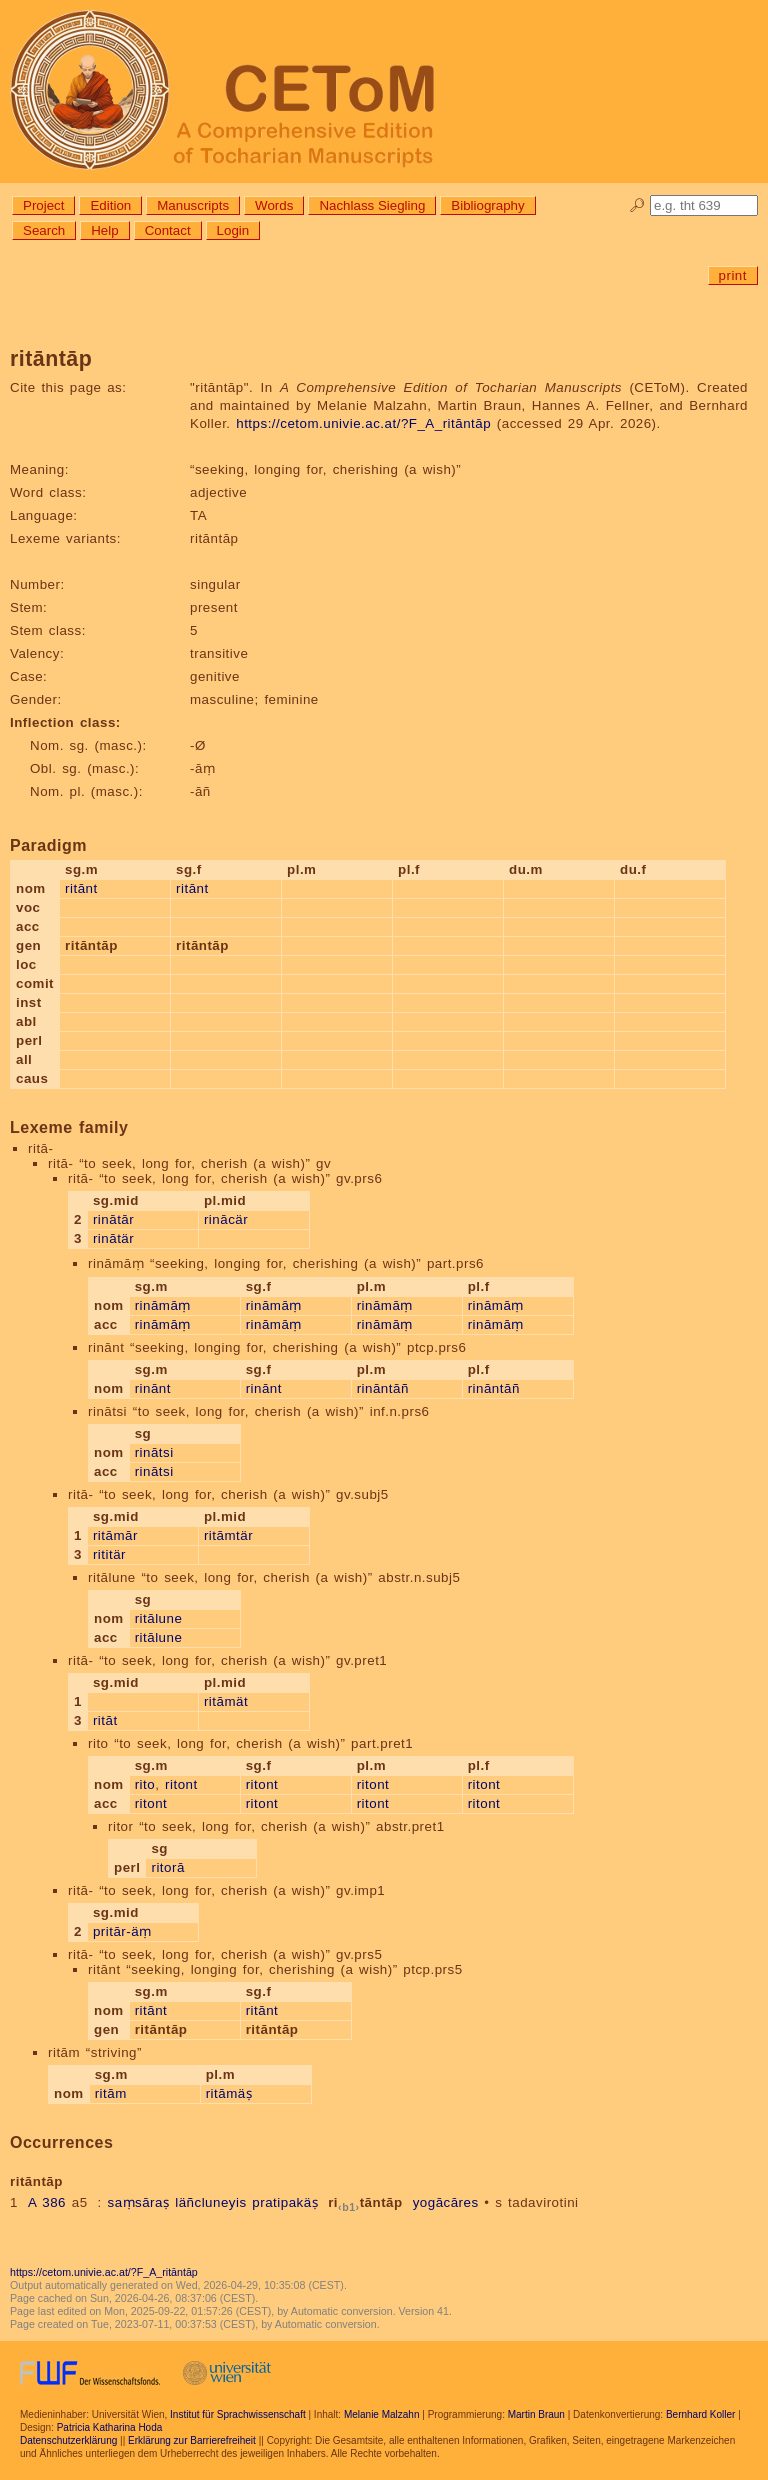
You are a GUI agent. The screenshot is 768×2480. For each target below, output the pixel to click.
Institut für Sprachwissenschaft (238, 2414)
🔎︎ (637, 205)
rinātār (113, 1219)
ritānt (81, 888)
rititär (109, 1554)
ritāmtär (228, 1535)
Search (44, 230)
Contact (168, 230)
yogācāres (446, 2202)
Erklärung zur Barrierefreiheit (192, 2440)
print (733, 275)
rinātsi (154, 1452)
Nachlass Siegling (372, 205)
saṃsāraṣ (138, 2202)
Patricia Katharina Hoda (110, 2427)
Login (233, 230)
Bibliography (487, 205)
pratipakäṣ (285, 2202)
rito (145, 1784)
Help (104, 230)
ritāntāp (365, 2202)
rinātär (113, 1238)
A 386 (47, 2202)
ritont (181, 1784)
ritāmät (226, 1701)
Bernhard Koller (700, 2414)
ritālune (159, 1618)
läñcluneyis (210, 2202)
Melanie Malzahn (382, 2414)
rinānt (153, 1388)
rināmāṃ (163, 1305)
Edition (110, 205)
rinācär (226, 1219)
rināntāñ (383, 1388)
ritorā (167, 1867)
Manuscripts (193, 205)
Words (274, 205)
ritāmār (115, 1535)
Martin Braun (536, 2414)
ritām (111, 2093)
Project (43, 205)
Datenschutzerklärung (68, 2440)
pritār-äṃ (122, 1931)
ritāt (105, 1720)
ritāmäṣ (229, 2093)
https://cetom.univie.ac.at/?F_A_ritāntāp (363, 423)
